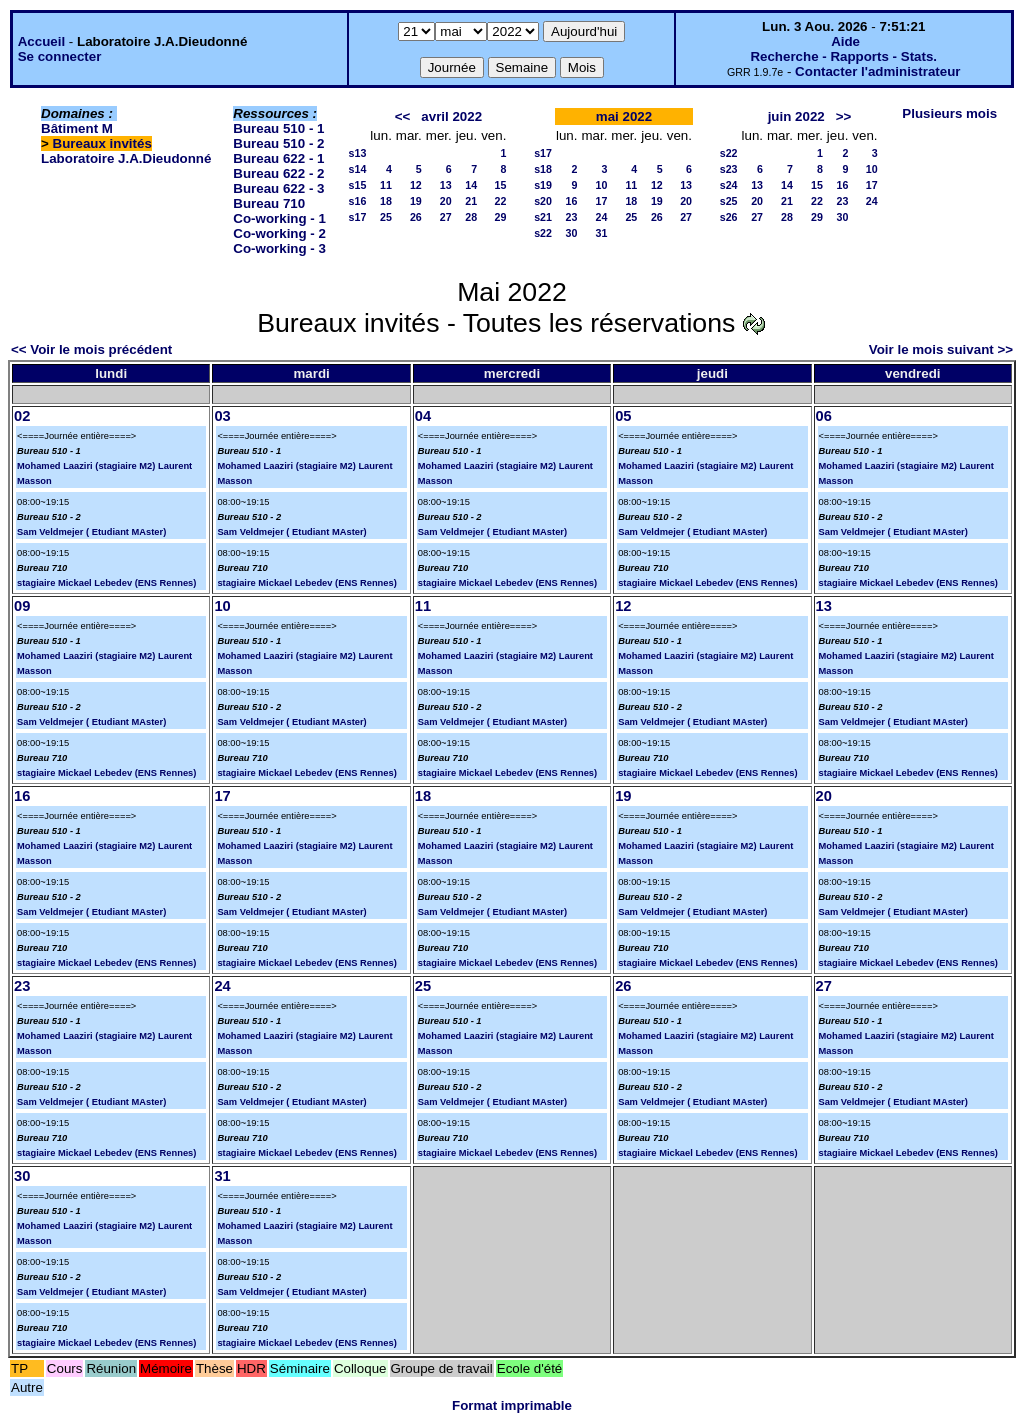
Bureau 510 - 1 (278, 128)
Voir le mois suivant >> (941, 349)
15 (501, 185)
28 (471, 217)
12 (416, 185)
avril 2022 (451, 116)
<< (403, 116)
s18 (543, 169)
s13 (358, 153)
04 (423, 416)
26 (416, 217)
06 (824, 416)
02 (22, 416)
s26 (729, 217)
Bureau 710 (269, 203)
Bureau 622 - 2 (278, 173)
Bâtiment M (77, 128)
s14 (358, 169)
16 (572, 201)
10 (602, 185)
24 (602, 217)
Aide (845, 41)
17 (602, 201)
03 (222, 416)
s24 (729, 185)
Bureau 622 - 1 (278, 158)
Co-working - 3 (279, 248)
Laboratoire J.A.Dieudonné (126, 158)
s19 (543, 185)
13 (446, 185)
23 (572, 217)
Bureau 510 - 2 (278, 143)
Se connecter (60, 56)
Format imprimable (512, 1405)
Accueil (41, 41)
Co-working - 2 (279, 233)
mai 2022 (624, 116)
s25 (729, 201)
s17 (358, 217)
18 (386, 201)
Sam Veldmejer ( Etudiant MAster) (91, 532)
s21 (543, 217)
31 (602, 233)
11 (386, 185)
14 (471, 185)
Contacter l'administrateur (877, 71)
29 (501, 217)
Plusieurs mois (949, 113)
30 (572, 233)
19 (416, 201)
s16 (358, 201)
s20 (543, 201)
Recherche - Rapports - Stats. (843, 56)
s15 (358, 185)
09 (22, 606)
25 (386, 217)
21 (471, 201)
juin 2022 (796, 116)
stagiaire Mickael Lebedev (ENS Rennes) (106, 583)
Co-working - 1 (279, 218)
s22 (543, 233)
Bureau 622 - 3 (278, 188)
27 (446, 217)
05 (623, 416)
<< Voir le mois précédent (91, 349)
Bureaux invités (102, 143)
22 (501, 201)
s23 (729, 169)
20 (446, 201)
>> (844, 116)
